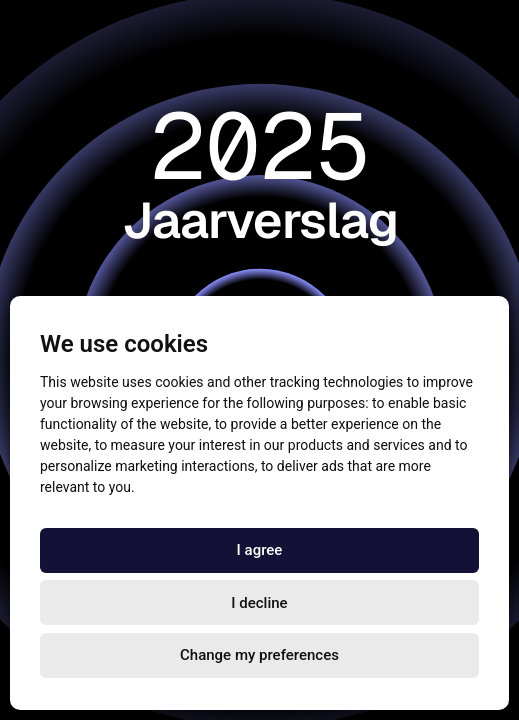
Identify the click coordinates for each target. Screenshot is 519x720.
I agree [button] (260, 550)
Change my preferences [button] (259, 655)
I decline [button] (259, 603)
